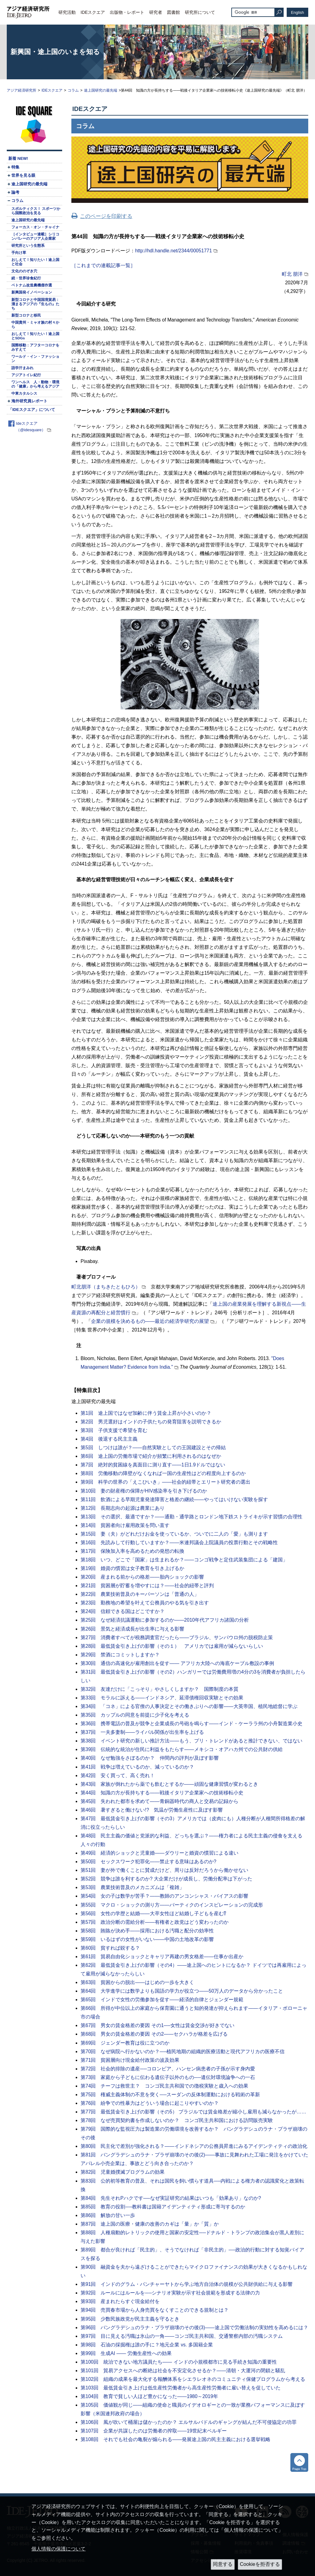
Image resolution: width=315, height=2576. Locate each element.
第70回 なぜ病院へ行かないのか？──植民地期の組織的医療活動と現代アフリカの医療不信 (183, 2051)
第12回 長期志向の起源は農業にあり (123, 1508)
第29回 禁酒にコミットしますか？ (120, 1654)
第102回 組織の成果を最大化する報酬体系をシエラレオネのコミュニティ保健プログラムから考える (193, 2379)
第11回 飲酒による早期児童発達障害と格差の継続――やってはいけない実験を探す (174, 1499)
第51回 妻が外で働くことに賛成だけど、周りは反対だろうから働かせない (164, 1870)
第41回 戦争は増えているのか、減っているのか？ (137, 1766)
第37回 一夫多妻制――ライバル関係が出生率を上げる (142, 1732)
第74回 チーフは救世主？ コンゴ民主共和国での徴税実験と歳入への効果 (164, 2086)
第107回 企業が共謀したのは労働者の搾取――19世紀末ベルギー (154, 2430)
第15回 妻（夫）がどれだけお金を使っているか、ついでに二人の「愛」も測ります (174, 1534)
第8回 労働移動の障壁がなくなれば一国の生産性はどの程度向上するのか (163, 1473)
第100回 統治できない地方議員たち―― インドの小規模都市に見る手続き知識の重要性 (179, 2362)
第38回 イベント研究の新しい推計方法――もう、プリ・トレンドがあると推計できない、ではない (191, 1740)
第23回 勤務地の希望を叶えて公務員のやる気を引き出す (145, 1602)
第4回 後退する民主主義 (109, 1439)
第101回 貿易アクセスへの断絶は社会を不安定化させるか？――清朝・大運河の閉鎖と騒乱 (183, 2370)
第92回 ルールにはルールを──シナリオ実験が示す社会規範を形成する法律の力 (170, 2292)
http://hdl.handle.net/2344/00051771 (173, 250)
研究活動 (67, 12)
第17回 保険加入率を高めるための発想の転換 (132, 1551)
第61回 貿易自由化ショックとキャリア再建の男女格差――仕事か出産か (162, 1956)
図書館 (173, 12)
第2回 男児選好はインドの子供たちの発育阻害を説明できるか (151, 1421)
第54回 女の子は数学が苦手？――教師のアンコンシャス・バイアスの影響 (164, 1896)
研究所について (200, 12)
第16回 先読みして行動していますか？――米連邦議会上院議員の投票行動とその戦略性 (179, 1542)
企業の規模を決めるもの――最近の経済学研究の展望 (150, 1321)
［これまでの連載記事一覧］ (103, 265)
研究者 (155, 12)
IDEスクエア (93, 12)
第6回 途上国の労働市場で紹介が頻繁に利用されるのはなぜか (151, 1456)
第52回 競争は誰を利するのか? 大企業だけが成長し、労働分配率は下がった (166, 1878)
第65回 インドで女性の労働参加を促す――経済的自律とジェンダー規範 (162, 1999)
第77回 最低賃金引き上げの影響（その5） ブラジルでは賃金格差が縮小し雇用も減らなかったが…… (193, 2111)
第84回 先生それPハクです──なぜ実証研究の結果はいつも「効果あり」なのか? (171, 2198)
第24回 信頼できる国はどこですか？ (123, 1611)
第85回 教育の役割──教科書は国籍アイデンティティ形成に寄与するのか (163, 2206)
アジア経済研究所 (21, 90)
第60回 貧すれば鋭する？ (110, 1948)
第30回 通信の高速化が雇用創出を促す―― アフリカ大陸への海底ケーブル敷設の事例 (177, 1663)
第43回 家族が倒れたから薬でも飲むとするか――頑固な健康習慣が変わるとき (169, 1784)
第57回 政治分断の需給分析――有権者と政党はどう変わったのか (155, 1922)
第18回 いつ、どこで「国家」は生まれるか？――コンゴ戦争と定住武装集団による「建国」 (184, 1559)
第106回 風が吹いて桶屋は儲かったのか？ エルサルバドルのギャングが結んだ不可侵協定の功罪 (189, 2422)
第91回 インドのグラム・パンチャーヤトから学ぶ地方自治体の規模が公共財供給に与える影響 (187, 2284)
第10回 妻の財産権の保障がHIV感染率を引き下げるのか (144, 1490)
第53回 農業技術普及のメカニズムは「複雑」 (132, 1887)
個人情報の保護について (58, 2548)
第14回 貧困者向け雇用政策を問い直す (125, 1525)
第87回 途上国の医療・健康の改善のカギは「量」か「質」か (150, 2224)
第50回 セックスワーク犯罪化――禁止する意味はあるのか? (148, 1861)
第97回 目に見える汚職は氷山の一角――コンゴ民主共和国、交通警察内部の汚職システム (182, 2336)
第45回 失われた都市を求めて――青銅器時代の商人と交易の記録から (159, 1801)
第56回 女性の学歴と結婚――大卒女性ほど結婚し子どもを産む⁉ (153, 1913)
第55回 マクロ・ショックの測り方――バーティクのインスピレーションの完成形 (172, 1904)
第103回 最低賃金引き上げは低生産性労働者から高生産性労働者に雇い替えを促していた (181, 2387)
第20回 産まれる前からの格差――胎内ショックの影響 (142, 1577)
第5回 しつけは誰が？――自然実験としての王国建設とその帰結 (153, 1447)
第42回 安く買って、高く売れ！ (118, 1775)
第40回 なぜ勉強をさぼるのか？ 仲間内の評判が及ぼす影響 (150, 1758)
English (297, 12)
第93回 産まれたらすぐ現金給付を (120, 2301)
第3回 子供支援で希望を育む (114, 1430)
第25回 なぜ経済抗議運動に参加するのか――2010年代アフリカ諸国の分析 (165, 1620)
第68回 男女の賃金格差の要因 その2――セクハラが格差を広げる (154, 2034)
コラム (73, 90)
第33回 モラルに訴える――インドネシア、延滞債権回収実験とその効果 (162, 1697)
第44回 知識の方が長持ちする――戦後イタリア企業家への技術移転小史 (162, 1792)
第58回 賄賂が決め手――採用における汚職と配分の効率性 (147, 1930)
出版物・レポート (127, 12)
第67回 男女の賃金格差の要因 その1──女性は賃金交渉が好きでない (157, 2025)
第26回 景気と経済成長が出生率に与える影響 (132, 1628)
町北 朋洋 (292, 274)
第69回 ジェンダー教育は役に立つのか (125, 2042)
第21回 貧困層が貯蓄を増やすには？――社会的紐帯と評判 (147, 1585)
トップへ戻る (299, 2462)
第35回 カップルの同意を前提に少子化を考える (135, 1715)
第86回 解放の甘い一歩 (108, 2215)
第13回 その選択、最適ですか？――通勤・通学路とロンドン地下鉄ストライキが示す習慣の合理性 (191, 1516)
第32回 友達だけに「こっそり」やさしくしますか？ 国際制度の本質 (159, 1689)
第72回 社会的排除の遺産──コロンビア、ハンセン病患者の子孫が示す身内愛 (168, 2068)
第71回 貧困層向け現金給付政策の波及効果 (130, 2060)
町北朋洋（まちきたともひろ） (105, 1286)
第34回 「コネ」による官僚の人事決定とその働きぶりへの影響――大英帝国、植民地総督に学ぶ (189, 1706)
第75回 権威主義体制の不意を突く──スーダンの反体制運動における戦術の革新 (170, 2094)
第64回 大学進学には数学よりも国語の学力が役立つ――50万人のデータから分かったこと (182, 1991)
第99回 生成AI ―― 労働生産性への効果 (126, 2353)
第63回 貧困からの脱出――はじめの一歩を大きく (137, 1982)
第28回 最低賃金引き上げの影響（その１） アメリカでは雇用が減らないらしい (172, 1646)
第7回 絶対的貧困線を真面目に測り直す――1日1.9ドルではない (153, 1464)
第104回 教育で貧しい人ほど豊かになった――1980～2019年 (149, 2396)
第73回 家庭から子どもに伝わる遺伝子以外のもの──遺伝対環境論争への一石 (168, 2077)
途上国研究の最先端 (100, 90)
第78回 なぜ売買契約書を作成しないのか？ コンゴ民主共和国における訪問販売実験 (177, 2120)
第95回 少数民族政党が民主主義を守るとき (130, 2319)
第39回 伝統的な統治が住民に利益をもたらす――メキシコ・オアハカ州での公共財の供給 (182, 1749)
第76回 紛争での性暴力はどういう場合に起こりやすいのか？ (150, 2103)
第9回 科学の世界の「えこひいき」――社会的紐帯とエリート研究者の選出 (165, 1482)
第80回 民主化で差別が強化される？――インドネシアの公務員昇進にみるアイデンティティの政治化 (194, 2146)
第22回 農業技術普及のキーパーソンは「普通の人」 (140, 1594)
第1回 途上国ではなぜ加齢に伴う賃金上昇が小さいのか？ (146, 1413)
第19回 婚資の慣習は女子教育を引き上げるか (132, 1568)
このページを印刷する (106, 216)
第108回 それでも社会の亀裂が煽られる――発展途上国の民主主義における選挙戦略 (175, 2439)
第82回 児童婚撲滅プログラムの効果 (123, 2172)
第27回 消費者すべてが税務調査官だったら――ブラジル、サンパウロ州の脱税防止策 (177, 1637)
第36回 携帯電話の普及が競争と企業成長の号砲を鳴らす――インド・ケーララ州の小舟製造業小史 (191, 1723)
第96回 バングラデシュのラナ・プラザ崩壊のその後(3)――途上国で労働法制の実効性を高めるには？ (194, 2327)
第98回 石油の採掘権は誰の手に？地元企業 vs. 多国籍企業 (147, 2344)
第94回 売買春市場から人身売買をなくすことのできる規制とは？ (155, 2310)
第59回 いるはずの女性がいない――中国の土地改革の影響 (147, 1939)
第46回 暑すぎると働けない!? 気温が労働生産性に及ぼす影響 (152, 1810)
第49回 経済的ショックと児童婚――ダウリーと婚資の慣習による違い (159, 1853)
